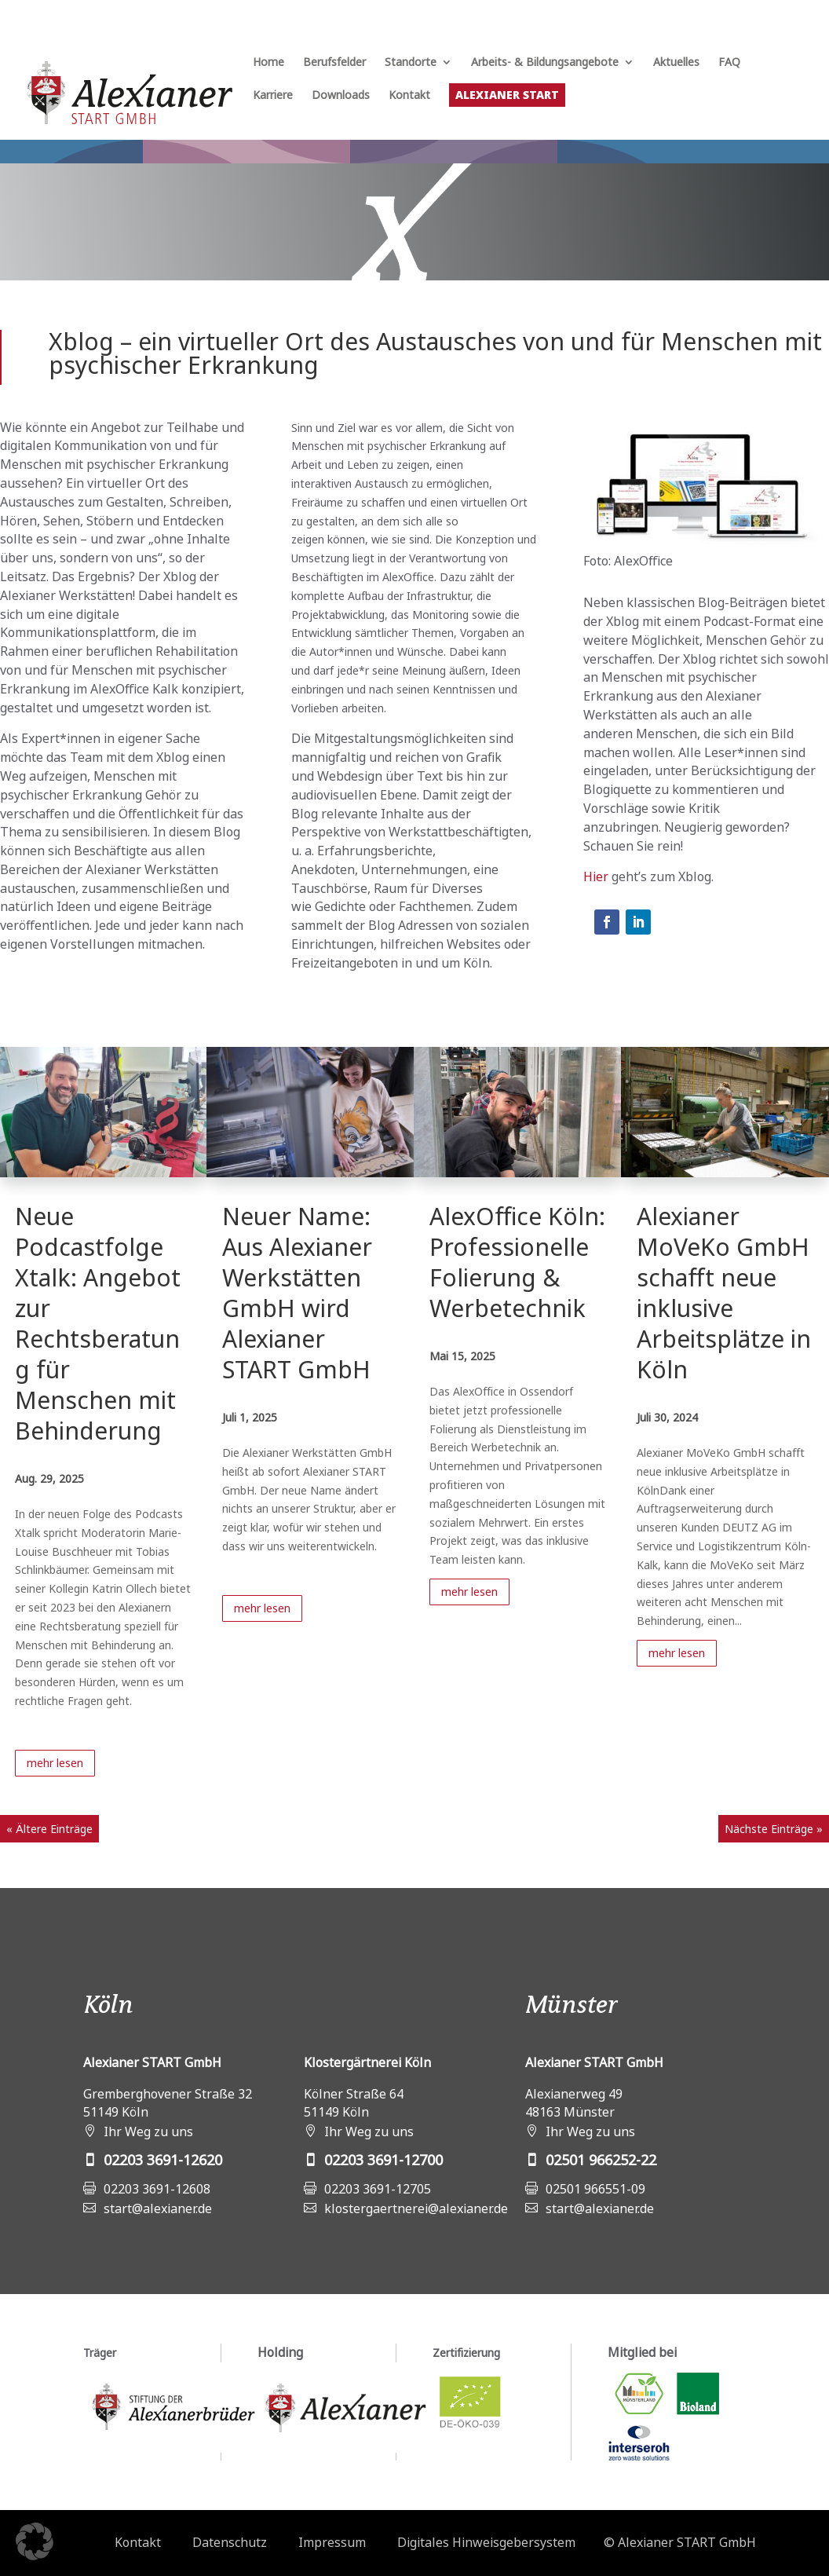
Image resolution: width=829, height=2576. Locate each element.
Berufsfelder (334, 63)
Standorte (410, 63)
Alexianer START (507, 94)
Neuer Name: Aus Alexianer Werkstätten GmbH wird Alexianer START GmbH (297, 1292)
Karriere (273, 96)
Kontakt (409, 96)
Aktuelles (676, 63)
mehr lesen (55, 1762)
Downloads (341, 96)
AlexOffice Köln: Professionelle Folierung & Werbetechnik (517, 1262)
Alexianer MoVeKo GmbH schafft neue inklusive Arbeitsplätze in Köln (724, 1292)
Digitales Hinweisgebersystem (486, 2542)
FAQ (729, 63)
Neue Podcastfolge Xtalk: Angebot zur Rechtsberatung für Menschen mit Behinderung (98, 1323)
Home (268, 63)
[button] (34, 2541)
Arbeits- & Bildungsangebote (545, 63)
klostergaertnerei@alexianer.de (416, 2208)
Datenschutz (229, 2542)
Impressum (332, 2542)
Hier (595, 876)
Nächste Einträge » (774, 1828)
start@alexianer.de (158, 2208)
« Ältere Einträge (49, 1828)
